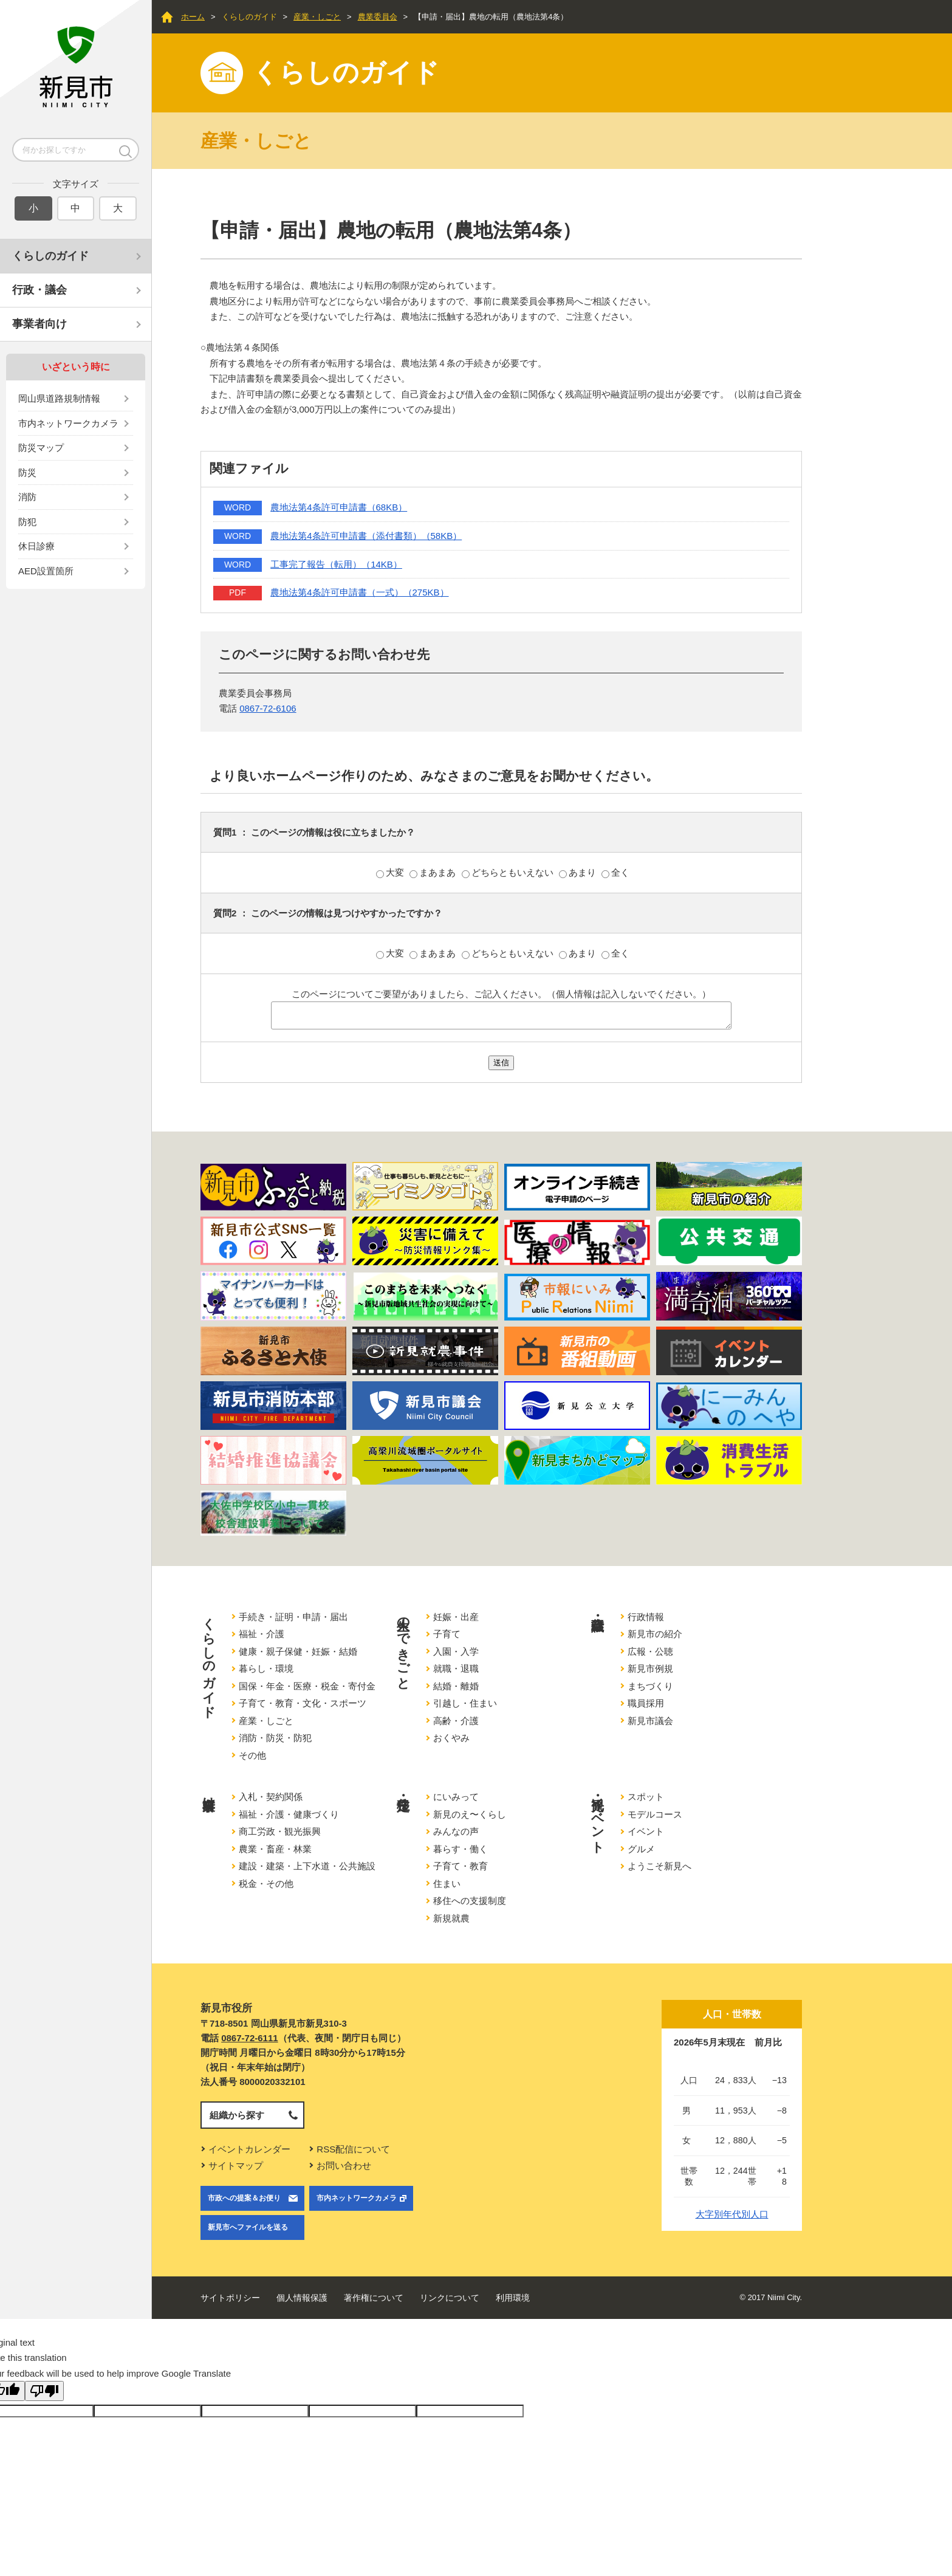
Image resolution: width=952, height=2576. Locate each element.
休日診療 (36, 546)
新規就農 (451, 1918)
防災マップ (41, 447)
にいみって (456, 1796)
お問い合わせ (344, 2165)
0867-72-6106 (267, 708)
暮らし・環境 (266, 1668)
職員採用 (646, 1703)
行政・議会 (39, 290)
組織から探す (237, 2115)
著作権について (373, 2298)
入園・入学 (456, 1651)
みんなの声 (456, 1831)
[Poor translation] (44, 2391)
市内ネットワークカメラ (68, 423)
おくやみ (451, 1738)
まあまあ (433, 872)
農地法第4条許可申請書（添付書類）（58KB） (366, 536)
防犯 (27, 522)
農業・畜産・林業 (275, 1849)
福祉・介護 (261, 1634)
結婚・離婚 (456, 1686)
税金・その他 (266, 1883)
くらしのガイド (50, 256)
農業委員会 (377, 16)
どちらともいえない (509, 872)
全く (615, 872)
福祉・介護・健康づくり (289, 1814)
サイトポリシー (230, 2298)
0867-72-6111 (249, 2038)
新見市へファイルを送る (248, 2227)
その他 (252, 1755)
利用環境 (513, 2298)
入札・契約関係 (271, 1796)
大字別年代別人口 (732, 2214)
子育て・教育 (460, 1866)
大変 (391, 872)
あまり (578, 872)
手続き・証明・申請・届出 (293, 1617)
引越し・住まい (465, 1703)
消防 (27, 497)
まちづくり (650, 1686)
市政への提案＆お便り (244, 2198)
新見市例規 (650, 1668)
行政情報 (646, 1617)
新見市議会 (650, 1721)
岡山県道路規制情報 (59, 398)
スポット (646, 1796)
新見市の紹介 (655, 1634)
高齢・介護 (456, 1721)
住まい (447, 1883)
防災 (27, 472)
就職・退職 (456, 1668)
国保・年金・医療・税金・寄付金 (307, 1686)
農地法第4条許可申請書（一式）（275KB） (359, 592)
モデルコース (655, 1814)
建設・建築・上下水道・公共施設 (307, 1866)
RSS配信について (353, 2149)
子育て (447, 1634)
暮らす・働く (460, 1849)
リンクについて (449, 2298)
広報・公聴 (650, 1651)
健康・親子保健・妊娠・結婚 (298, 1651)
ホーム (193, 16)
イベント (646, 1831)
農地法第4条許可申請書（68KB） (338, 507)
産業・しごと (317, 16)
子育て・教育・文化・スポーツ (302, 1703)
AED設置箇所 (46, 571)
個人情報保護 (301, 2298)
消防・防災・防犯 (275, 1738)
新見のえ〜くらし (469, 1814)
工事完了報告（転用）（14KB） (336, 564)
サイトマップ (235, 2165)
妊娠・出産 (456, 1617)
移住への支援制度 (469, 1900)
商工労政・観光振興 (280, 1831)
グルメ (641, 1849)
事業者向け (39, 324)
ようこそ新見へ (659, 1866)
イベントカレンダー (249, 2149)
